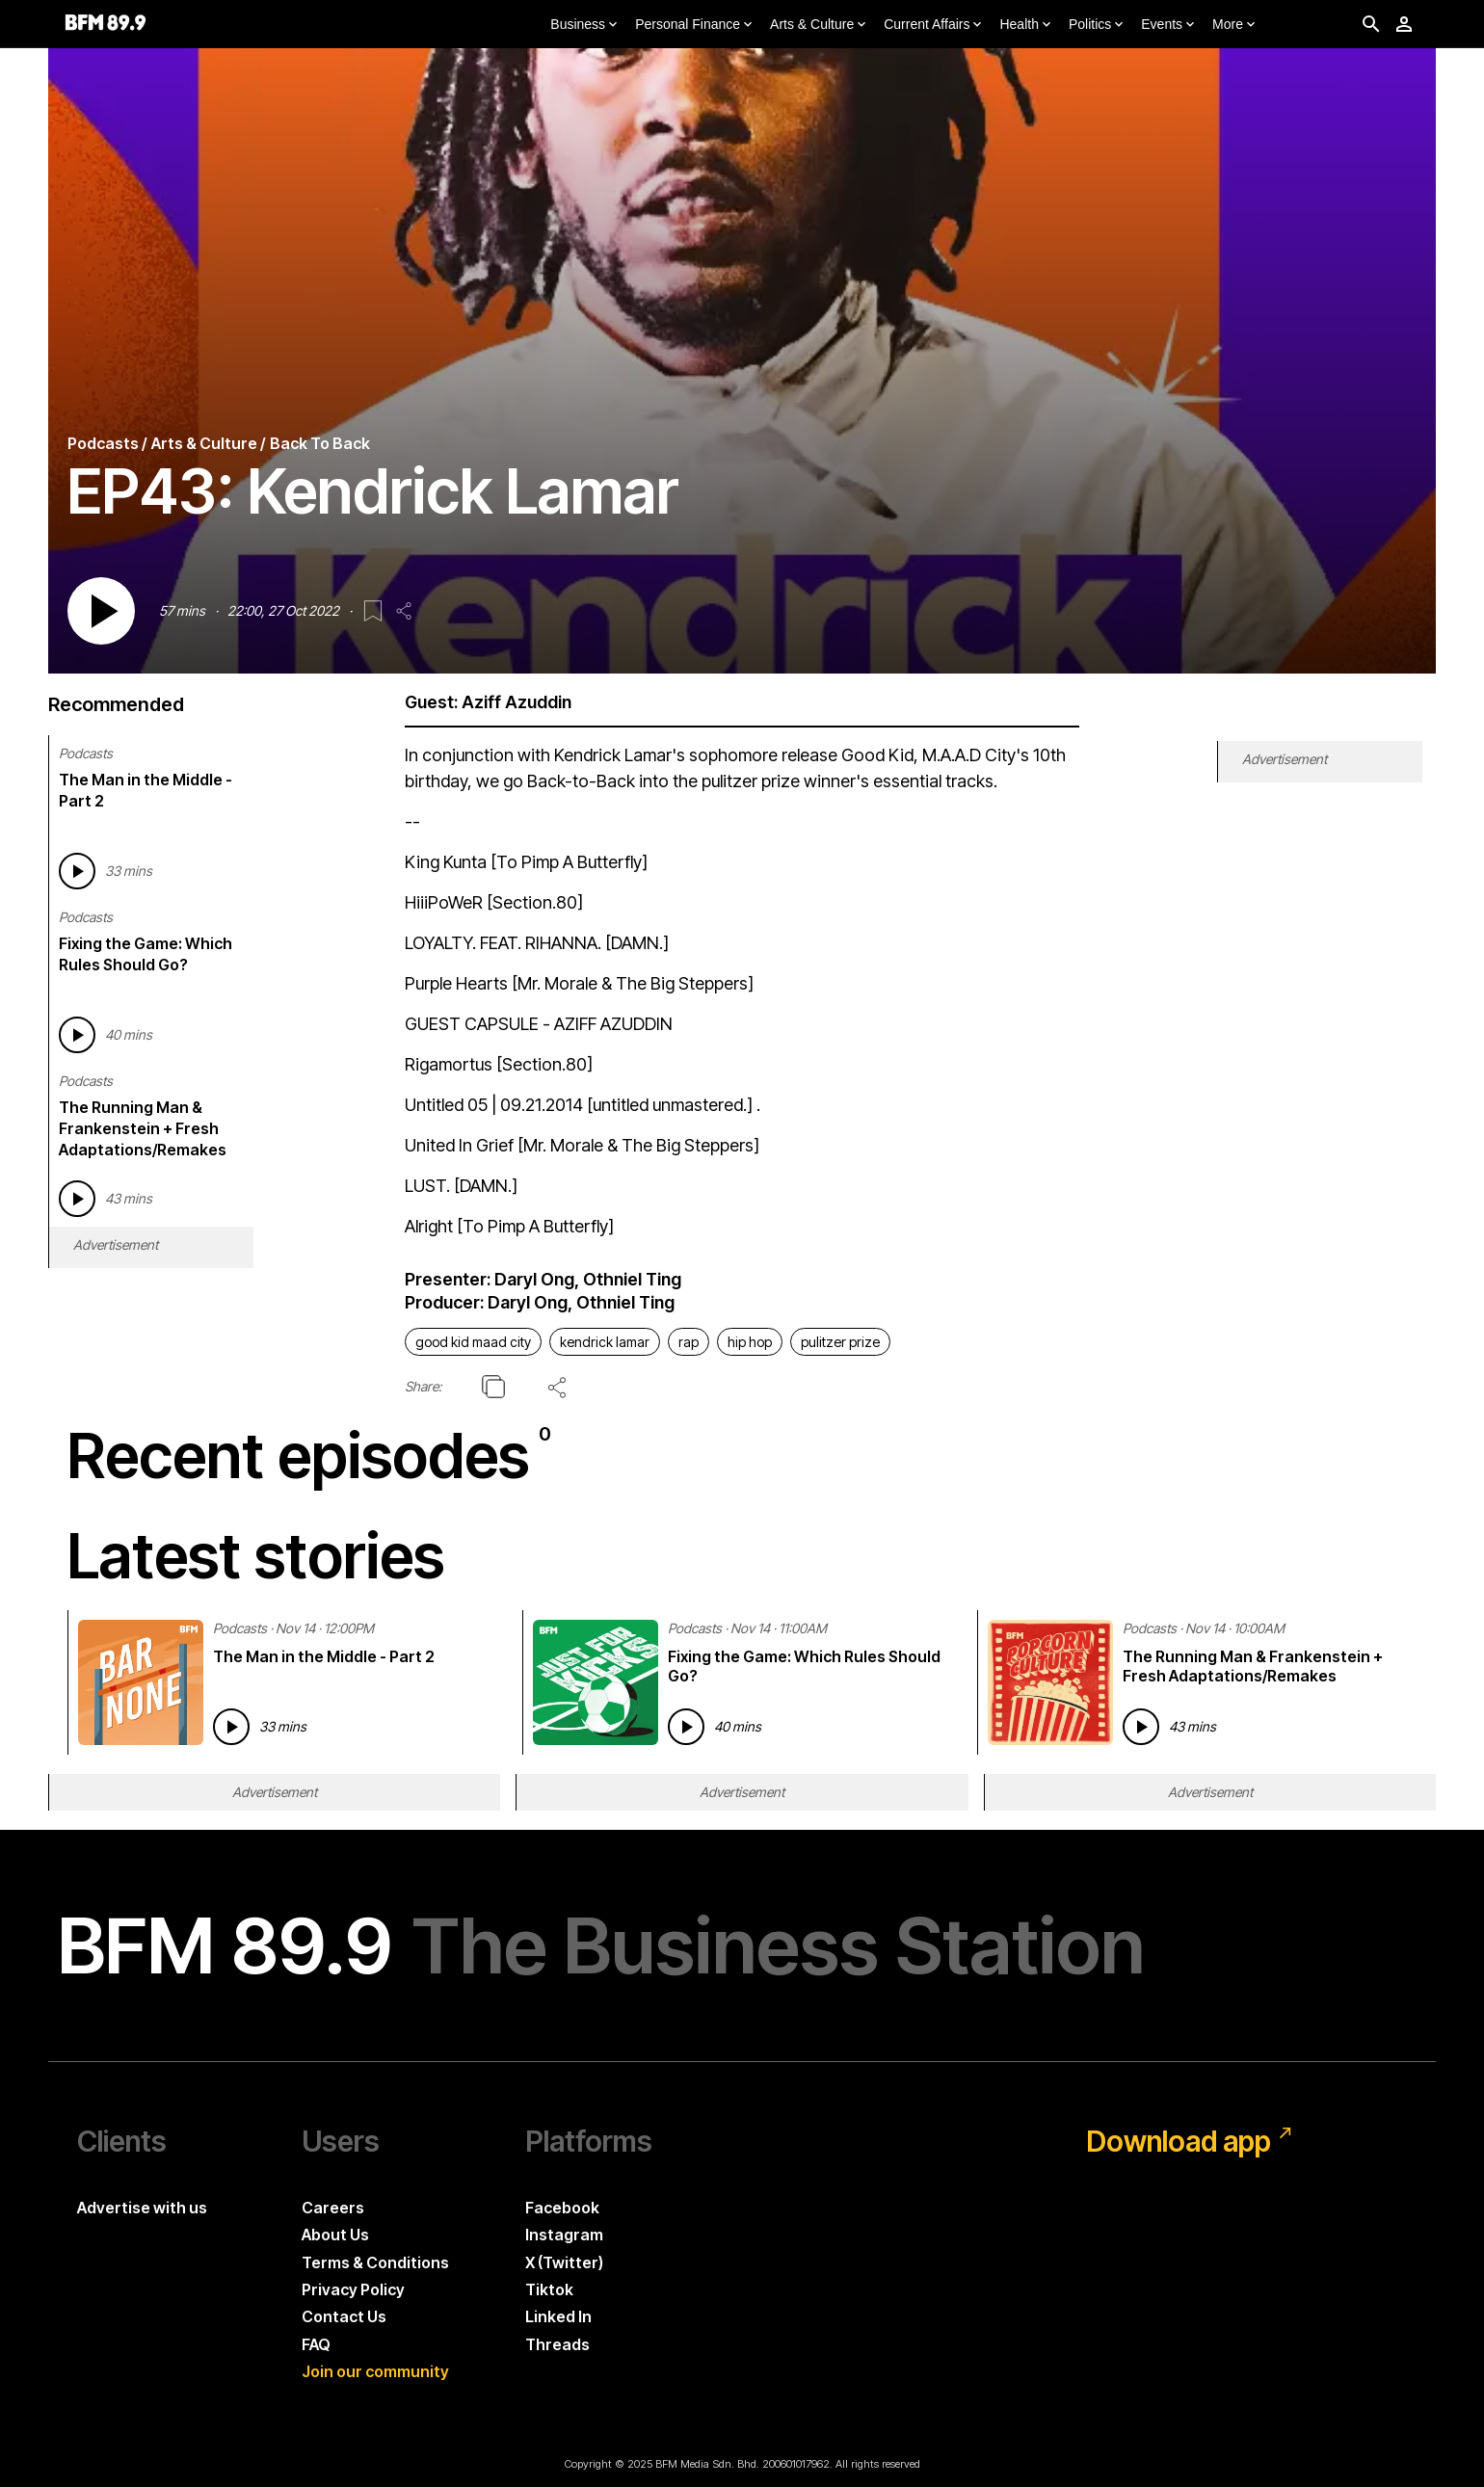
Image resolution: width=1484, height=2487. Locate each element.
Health (1026, 25)
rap (688, 1342)
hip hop (750, 1342)
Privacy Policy (353, 2289)
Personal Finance (695, 25)
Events (1169, 25)
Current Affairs (934, 25)
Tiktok (549, 2289)
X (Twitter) (564, 2262)
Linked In (558, 2316)
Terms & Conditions (375, 2262)
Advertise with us (142, 2207)
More (1235, 25)
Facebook (562, 2207)
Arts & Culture (819, 25)
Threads (557, 2344)
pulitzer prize (840, 1342)
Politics (1097, 25)
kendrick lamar (604, 1342)
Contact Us (344, 2316)
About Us (335, 2234)
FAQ (316, 2344)
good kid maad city (473, 1342)
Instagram (564, 2234)
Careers (333, 2207)
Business (585, 25)
